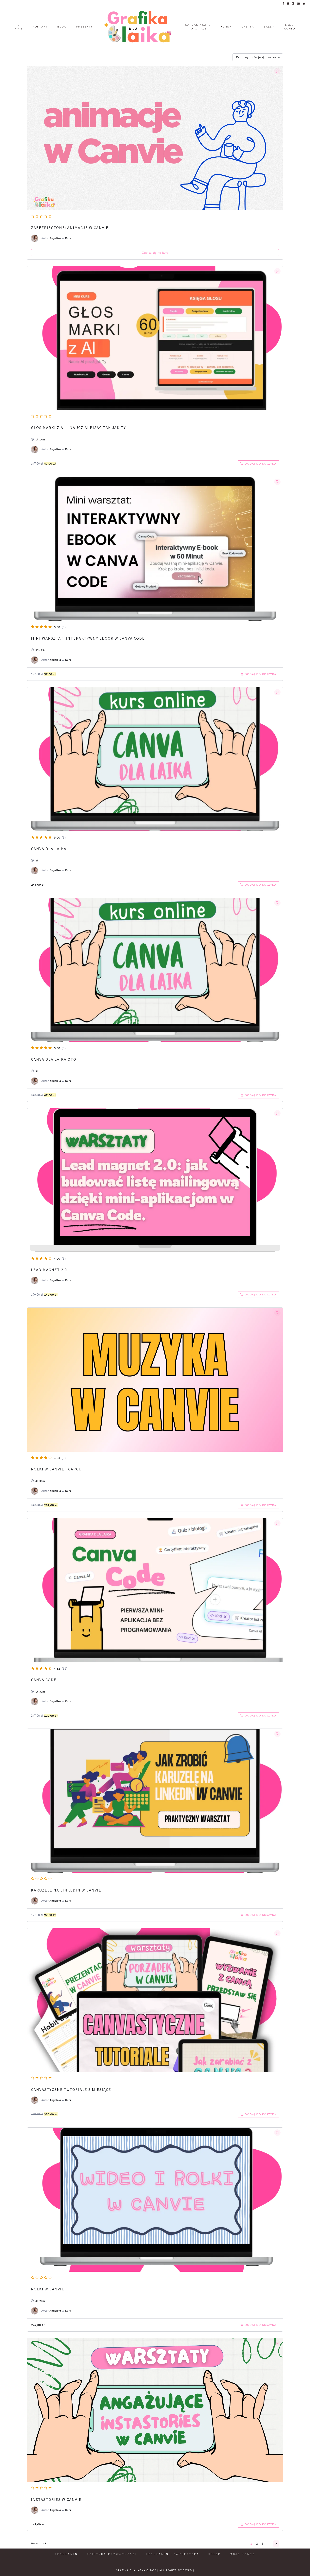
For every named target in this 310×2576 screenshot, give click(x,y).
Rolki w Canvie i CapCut (57, 1468)
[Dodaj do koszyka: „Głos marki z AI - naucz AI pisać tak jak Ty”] (258, 463)
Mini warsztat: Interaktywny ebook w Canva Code (88, 638)
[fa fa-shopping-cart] (304, 3)
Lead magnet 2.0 (49, 1269)
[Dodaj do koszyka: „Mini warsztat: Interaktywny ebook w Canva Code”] (258, 674)
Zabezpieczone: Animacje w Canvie (70, 227)
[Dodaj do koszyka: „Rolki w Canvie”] (258, 2325)
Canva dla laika (48, 848)
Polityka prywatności (112, 2554)
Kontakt (39, 26)
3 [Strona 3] (263, 2543)
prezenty (84, 26)
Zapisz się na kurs (155, 253)
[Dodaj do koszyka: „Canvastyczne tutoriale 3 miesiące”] (258, 2114)
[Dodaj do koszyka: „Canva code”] (258, 1715)
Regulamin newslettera (172, 2554)
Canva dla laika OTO (53, 1059)
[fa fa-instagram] (293, 3)
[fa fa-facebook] (283, 3)
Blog (61, 26)
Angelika (55, 238)
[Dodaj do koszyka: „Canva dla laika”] (258, 884)
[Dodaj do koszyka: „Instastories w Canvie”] (258, 2524)
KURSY (226, 26)
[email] (298, 3)
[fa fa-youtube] (288, 3)
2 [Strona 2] (257, 2543)
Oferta (247, 26)
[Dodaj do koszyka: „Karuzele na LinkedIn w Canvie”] (258, 1915)
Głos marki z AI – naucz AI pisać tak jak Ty (78, 427)
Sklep (269, 26)
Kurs (68, 238)
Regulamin (66, 2554)
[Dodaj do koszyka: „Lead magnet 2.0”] (258, 1294)
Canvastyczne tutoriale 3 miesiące (71, 2089)
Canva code (43, 1679)
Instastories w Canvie (56, 2499)
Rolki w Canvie (47, 2288)
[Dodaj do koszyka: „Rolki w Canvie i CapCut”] (258, 1505)
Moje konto (242, 2554)
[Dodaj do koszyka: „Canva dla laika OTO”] (258, 1095)
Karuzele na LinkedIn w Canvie (66, 1890)
